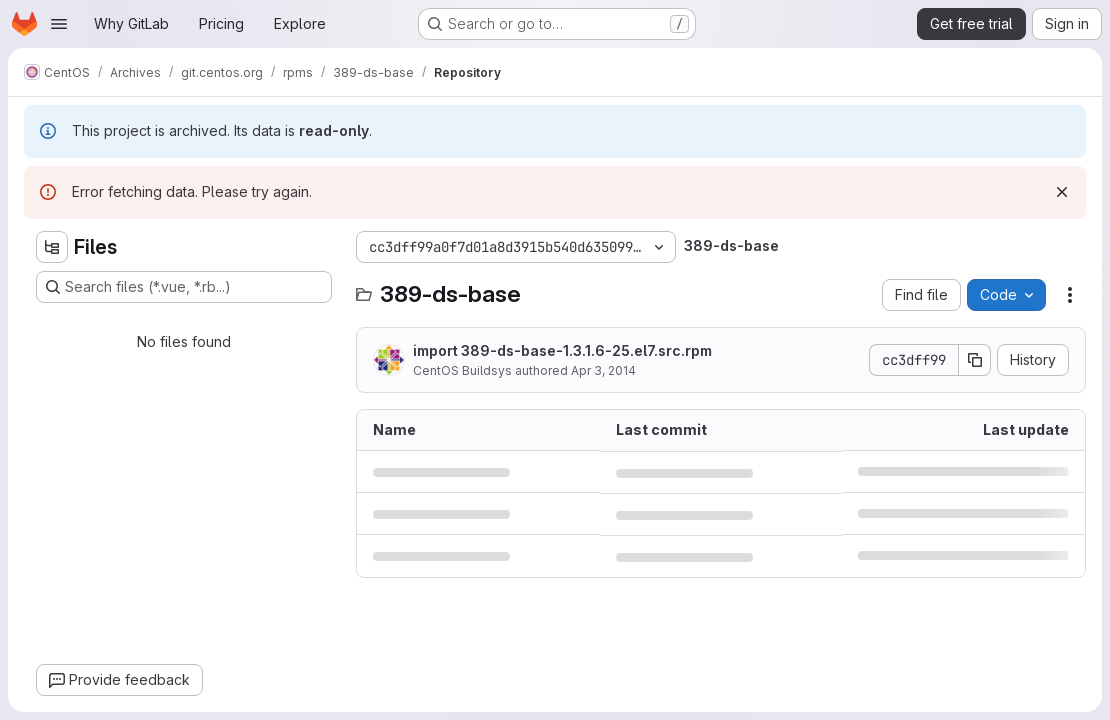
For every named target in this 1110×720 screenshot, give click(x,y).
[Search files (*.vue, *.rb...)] (184, 287)
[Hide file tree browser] (52, 247)
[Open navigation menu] (59, 24)
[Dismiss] (1062, 192)
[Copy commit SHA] (975, 360)
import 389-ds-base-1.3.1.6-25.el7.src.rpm (562, 350)
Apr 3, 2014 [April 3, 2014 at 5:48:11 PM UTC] (603, 370)
